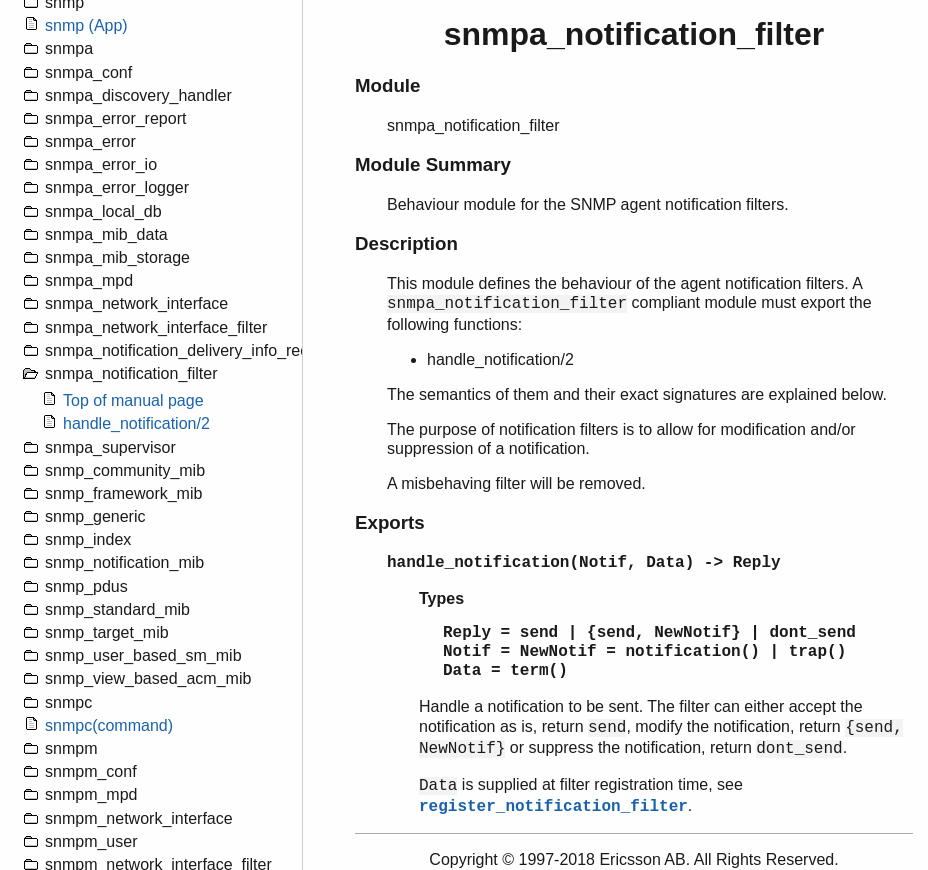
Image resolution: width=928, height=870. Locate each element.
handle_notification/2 (136, 423)
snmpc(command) (109, 725)
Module (387, 85)
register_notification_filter (553, 807)
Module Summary (433, 164)
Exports (390, 522)
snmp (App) (86, 25)
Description (406, 243)
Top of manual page (133, 400)
